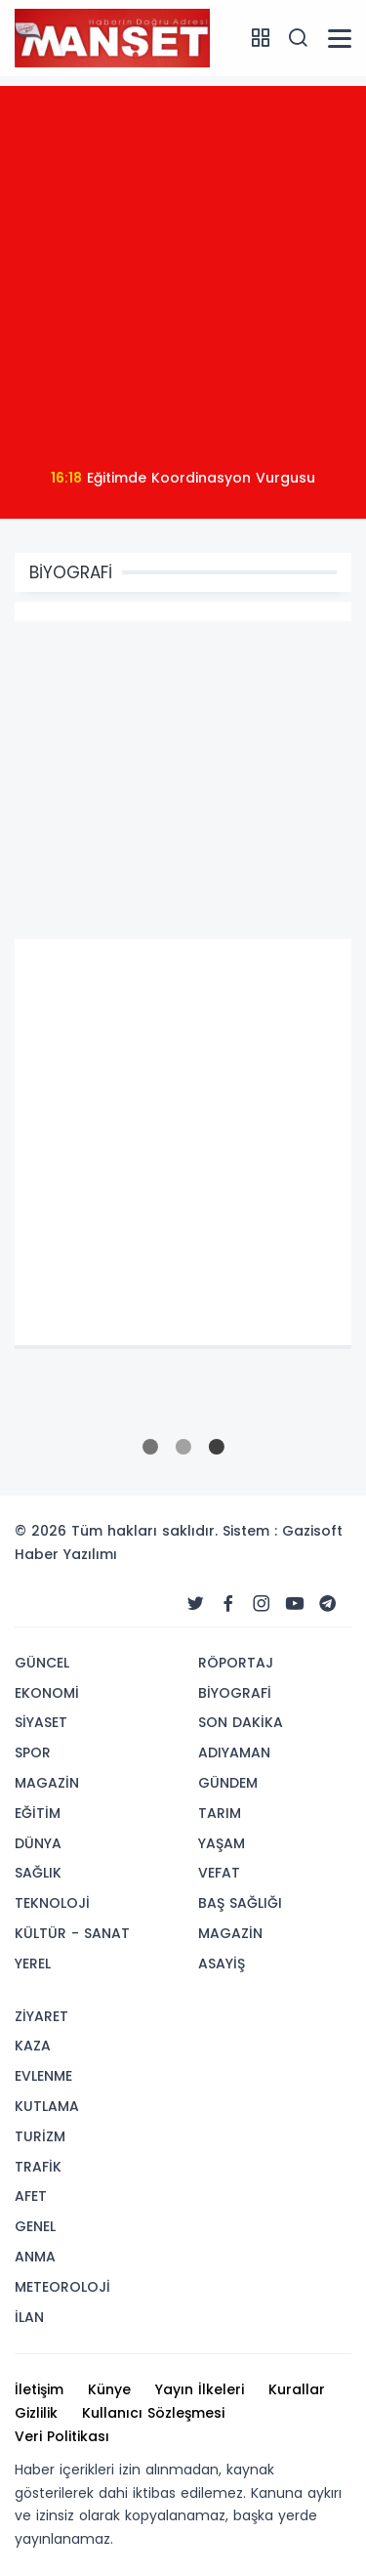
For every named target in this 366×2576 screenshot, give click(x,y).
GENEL (35, 2226)
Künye (109, 2389)
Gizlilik (36, 2413)
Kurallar (296, 2389)
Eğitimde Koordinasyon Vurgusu (183, 477)
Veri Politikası (62, 2436)
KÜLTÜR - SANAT (72, 1933)
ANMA (35, 2256)
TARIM (219, 1813)
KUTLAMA (47, 2106)
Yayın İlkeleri (199, 2389)
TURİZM (40, 2136)
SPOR (33, 1752)
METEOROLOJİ (62, 2287)
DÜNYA (38, 1843)
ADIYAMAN (234, 1752)
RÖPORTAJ (235, 1662)
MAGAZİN (47, 1783)
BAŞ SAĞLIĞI (240, 1903)
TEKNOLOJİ (52, 1903)
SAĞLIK (38, 1872)
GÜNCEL (42, 1662)
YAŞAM (221, 1843)
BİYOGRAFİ (234, 1693)
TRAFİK (38, 2166)
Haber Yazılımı (66, 1554)
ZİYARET (41, 2016)
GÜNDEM (228, 1783)
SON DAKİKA (240, 1722)
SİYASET (41, 1722)
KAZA (33, 2045)
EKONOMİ (47, 1693)
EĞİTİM (38, 1813)
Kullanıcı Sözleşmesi (153, 2413)
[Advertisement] (183, 269)
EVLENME (43, 2076)
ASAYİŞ (221, 1963)
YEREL (33, 1963)
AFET (31, 2196)
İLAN (29, 2317)
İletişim (39, 2389)
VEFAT (219, 1872)
